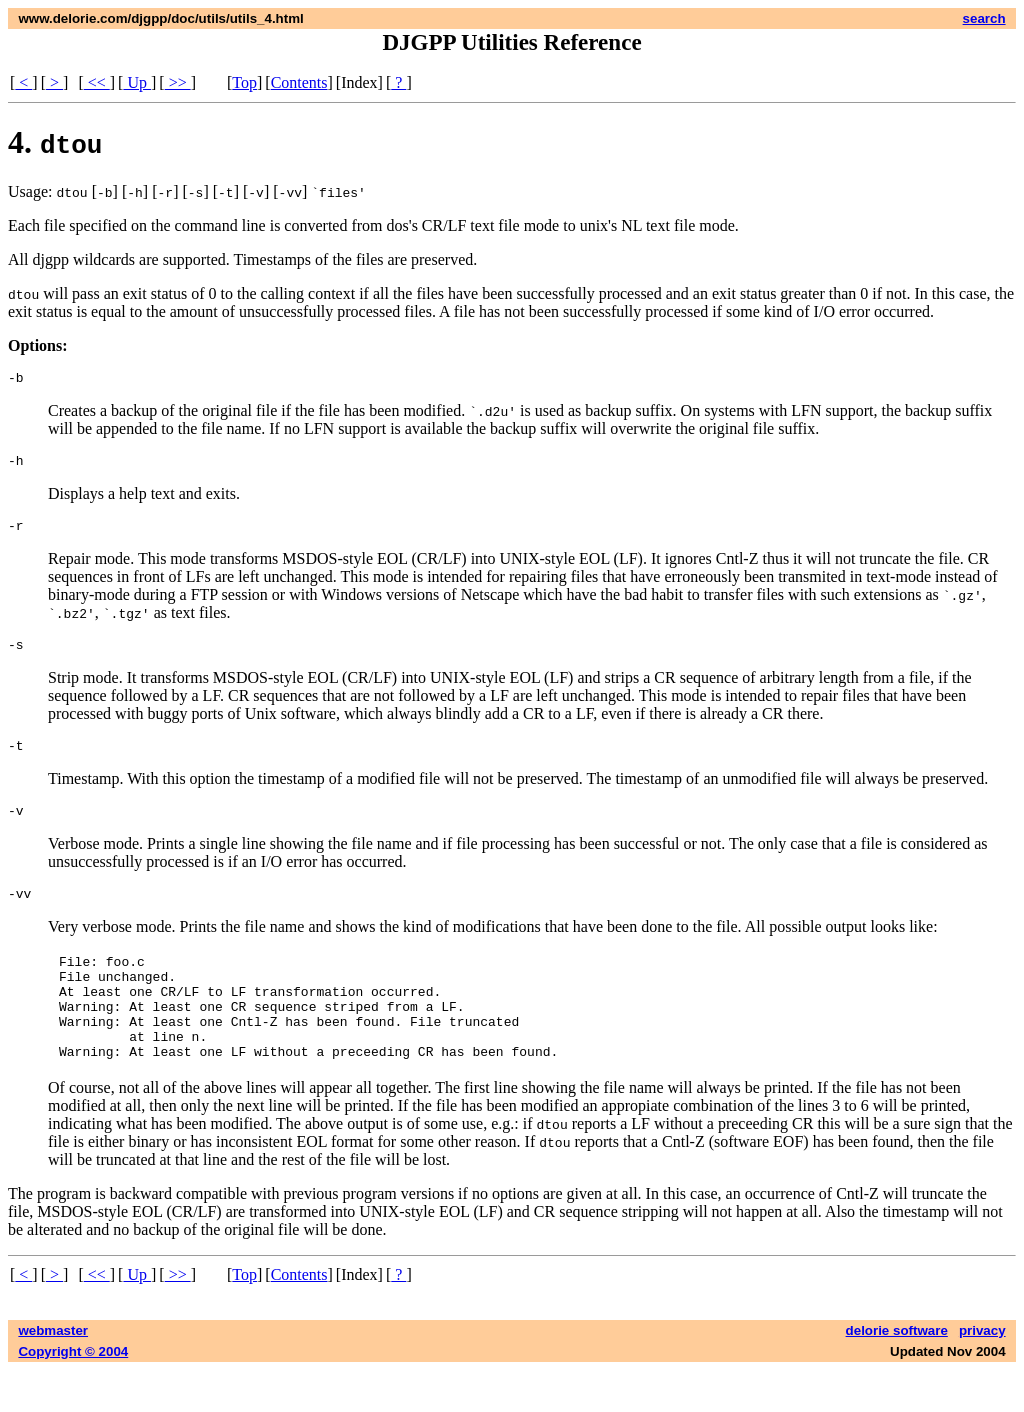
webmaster (53, 1372)
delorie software (897, 1372)
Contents (299, 82)
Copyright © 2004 (73, 1393)
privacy (982, 1372)
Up (137, 82)
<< (97, 82)
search (984, 18)
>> (178, 82)
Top (244, 82)
